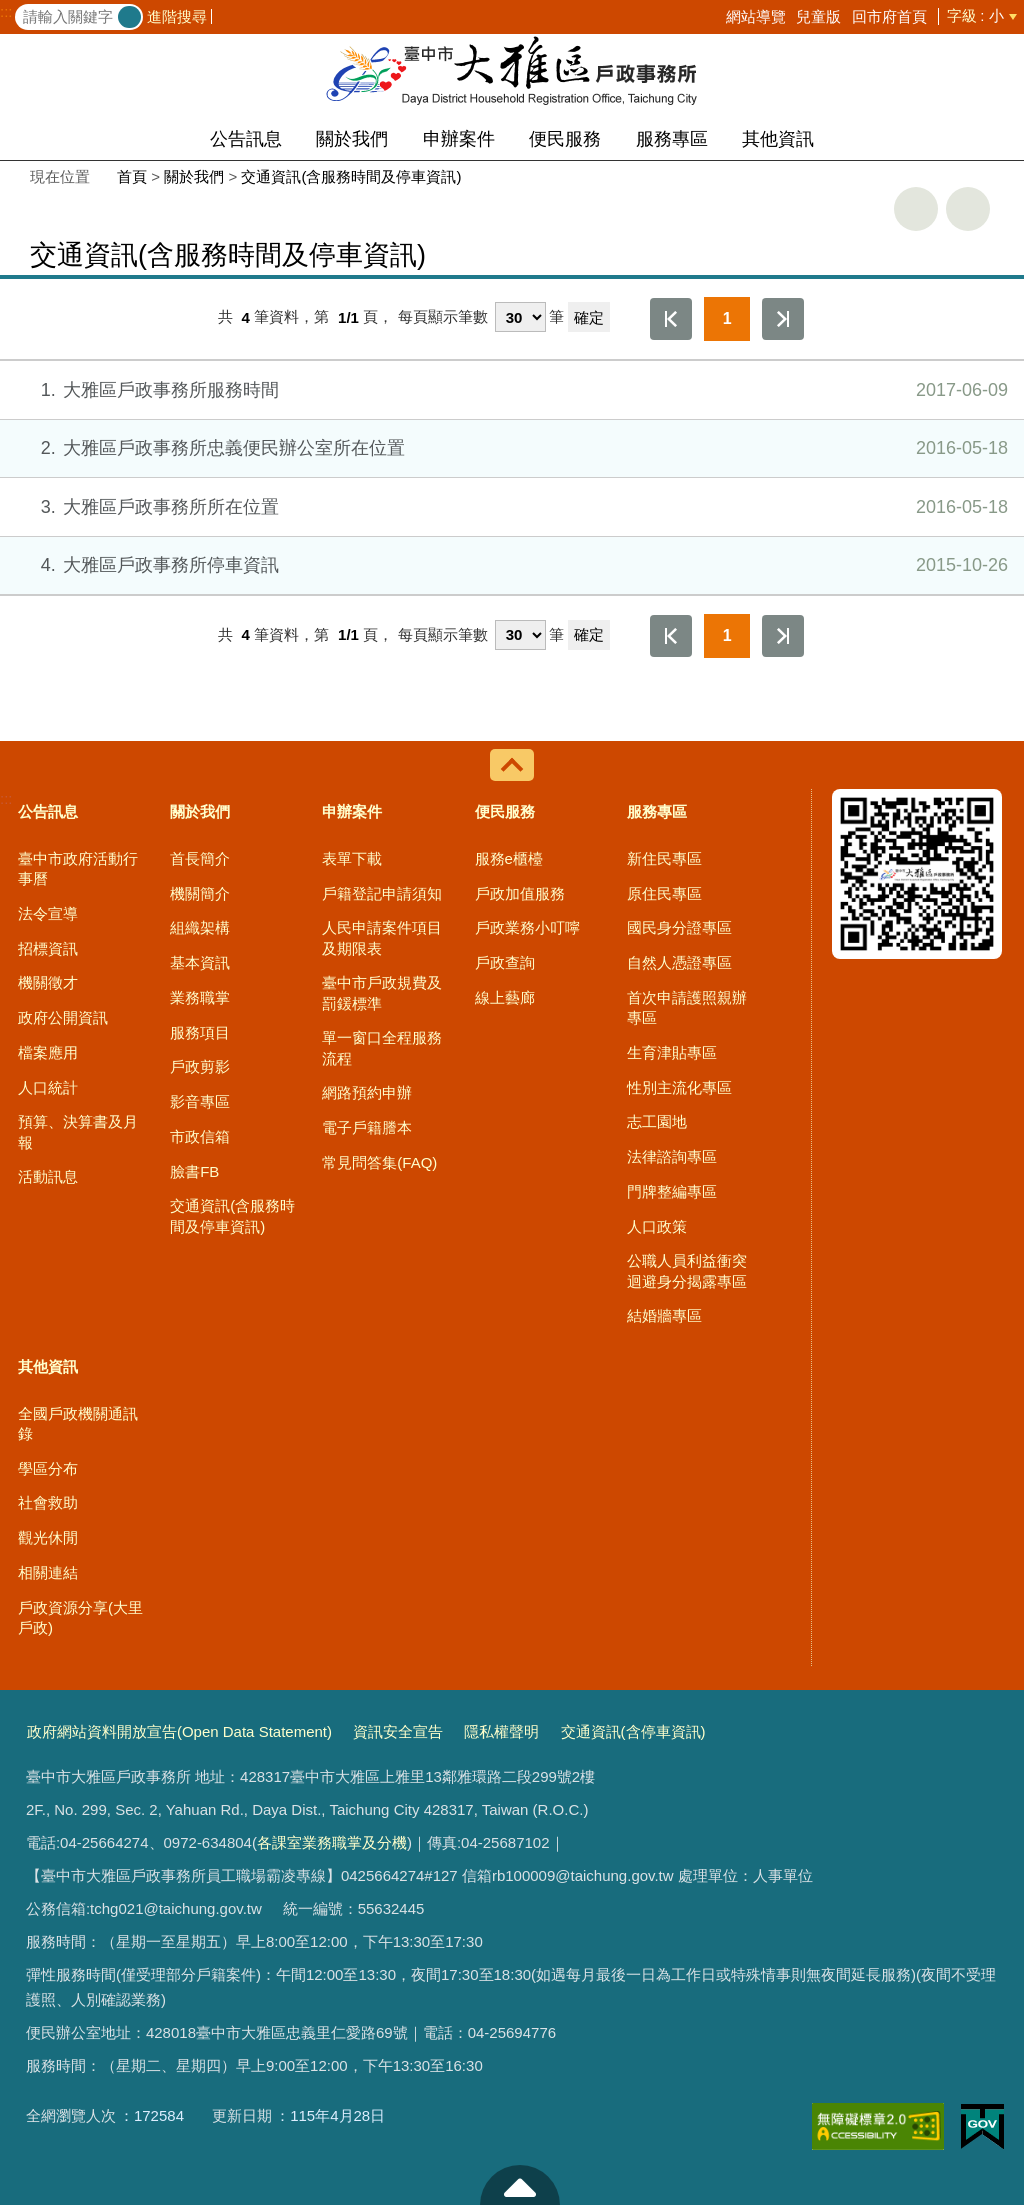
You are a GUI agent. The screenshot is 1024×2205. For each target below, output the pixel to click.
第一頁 (671, 319)
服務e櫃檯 (509, 858)
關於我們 (352, 139)
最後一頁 (783, 319)
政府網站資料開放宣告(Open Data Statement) (179, 1731)
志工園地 (657, 1121)
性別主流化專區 (679, 1087)
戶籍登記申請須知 (382, 893)
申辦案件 (459, 139)
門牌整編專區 (672, 1191)
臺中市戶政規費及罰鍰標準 (382, 992)
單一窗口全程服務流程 (382, 1047)
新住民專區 (664, 858)
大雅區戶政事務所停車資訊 (510, 565)
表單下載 (352, 858)
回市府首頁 (889, 16)
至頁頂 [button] (520, 2185)
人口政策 (657, 1226)
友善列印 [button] (916, 209)
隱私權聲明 (501, 1731)
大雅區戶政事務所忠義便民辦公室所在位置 (510, 448)
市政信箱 (200, 1136)
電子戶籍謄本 (367, 1127)
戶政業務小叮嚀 (527, 927)
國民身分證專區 (679, 927)
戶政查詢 (505, 962)
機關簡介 (200, 893)
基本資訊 (200, 962)
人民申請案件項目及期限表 (382, 937)
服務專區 (672, 139)
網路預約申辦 (367, 1092)
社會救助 (48, 1502)
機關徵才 (48, 982)
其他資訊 (778, 139)
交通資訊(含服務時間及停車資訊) (351, 176)
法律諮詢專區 (672, 1156)
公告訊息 (246, 139)
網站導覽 (756, 16)
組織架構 (200, 927)
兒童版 (818, 16)
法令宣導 (48, 913)
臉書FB (194, 1171)
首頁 (132, 176)
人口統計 (48, 1087)
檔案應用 (48, 1052)
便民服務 (565, 139)
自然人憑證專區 (679, 962)
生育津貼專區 (672, 1052)
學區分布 (48, 1468)
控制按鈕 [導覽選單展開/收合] (512, 765)
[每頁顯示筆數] (520, 317)
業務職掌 (200, 997)
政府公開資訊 (63, 1017)
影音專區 (200, 1101)
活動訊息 (48, 1176)
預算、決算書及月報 (78, 1131)
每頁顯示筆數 (443, 317)
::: (6, 12)
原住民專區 (664, 893)
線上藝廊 (505, 997)
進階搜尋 (177, 16)
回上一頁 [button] (968, 209)
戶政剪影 (200, 1066)
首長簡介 (200, 858)
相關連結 (48, 1572)
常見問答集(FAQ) (379, 1162)
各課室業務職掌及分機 (332, 1842)
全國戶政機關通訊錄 (78, 1423)
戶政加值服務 (520, 893)
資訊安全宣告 (398, 1731)
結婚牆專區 (664, 1315)
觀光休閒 (48, 1537)
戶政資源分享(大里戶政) (80, 1617)
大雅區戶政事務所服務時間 (510, 390)
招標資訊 (48, 948)
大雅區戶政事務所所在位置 (510, 507)
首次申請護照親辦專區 (687, 1007)
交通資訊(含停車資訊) (633, 1731)
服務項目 (200, 1032)
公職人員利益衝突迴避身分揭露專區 (687, 1270)
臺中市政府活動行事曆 (78, 868)
